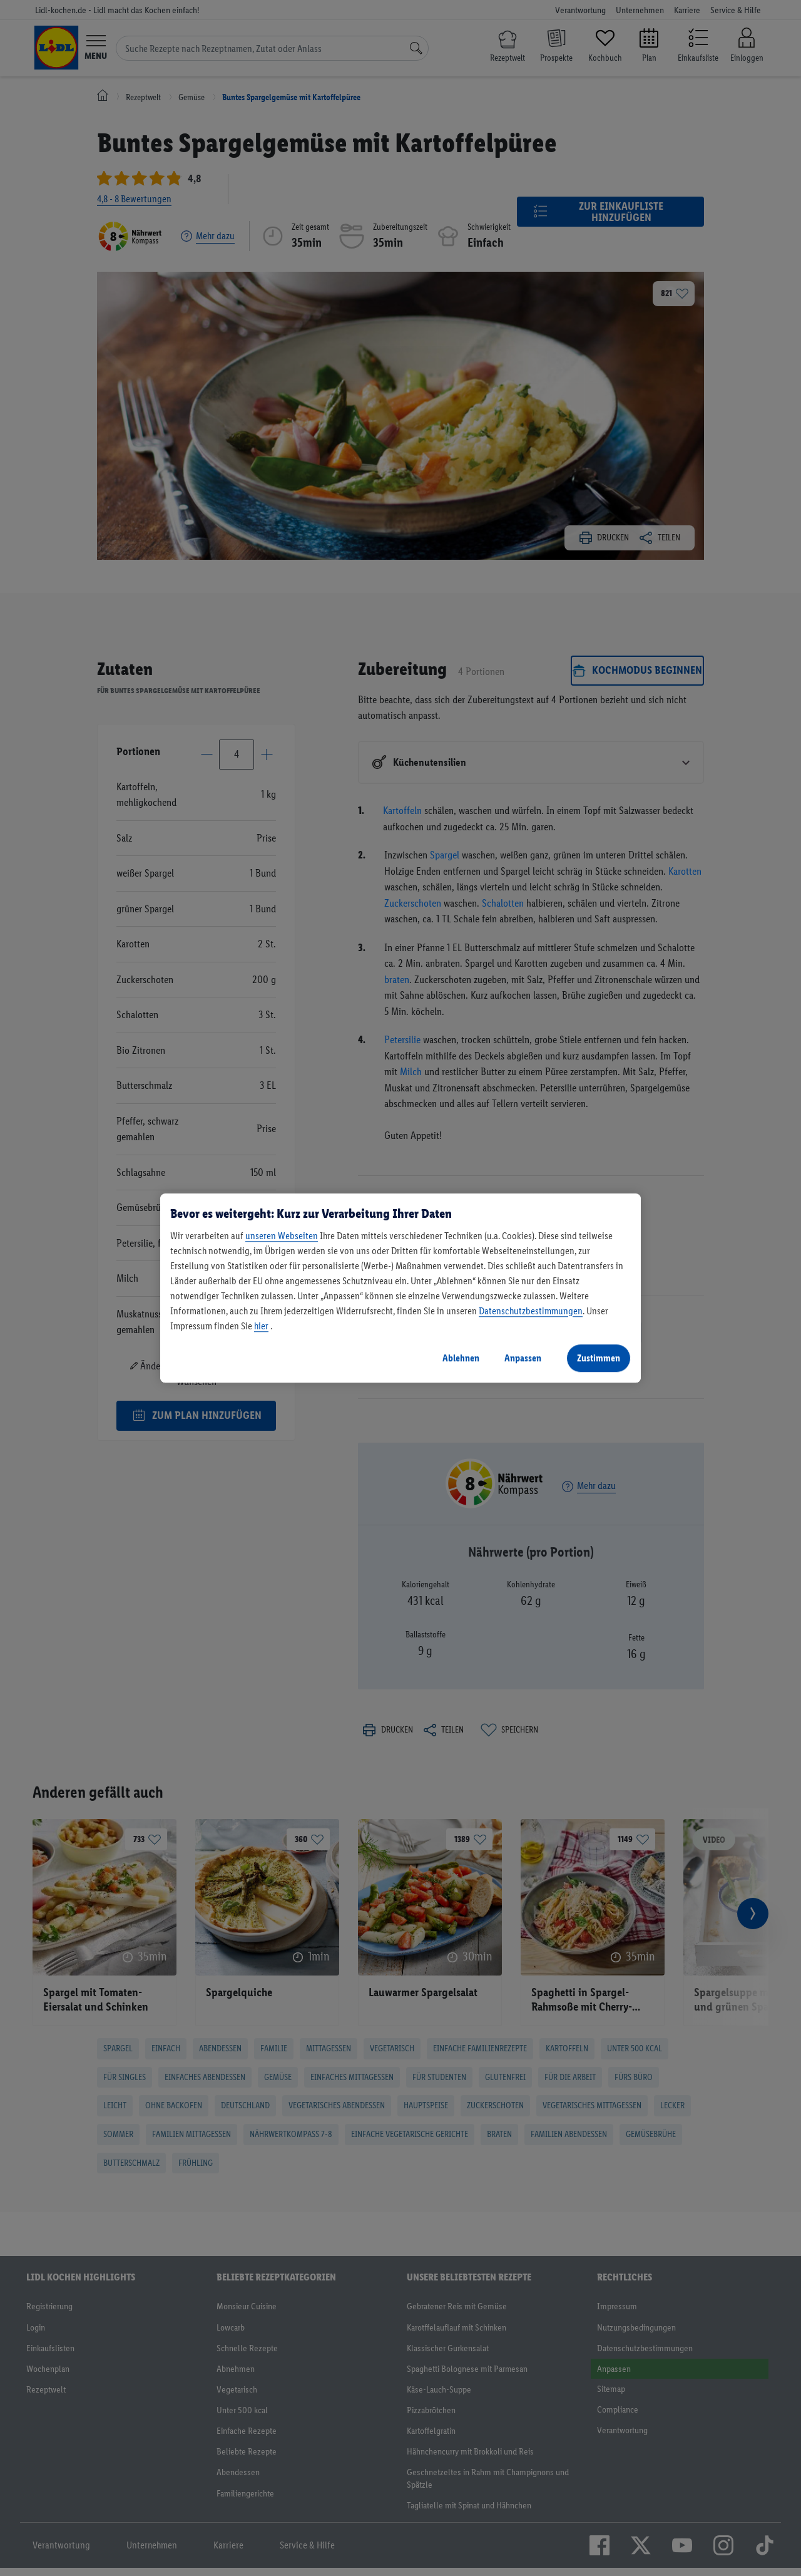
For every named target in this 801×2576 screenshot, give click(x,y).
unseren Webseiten (281, 1236)
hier (261, 1326)
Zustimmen (598, 1358)
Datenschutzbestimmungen (531, 1311)
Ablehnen (460, 1358)
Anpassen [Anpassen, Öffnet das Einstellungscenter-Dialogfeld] (522, 1358)
